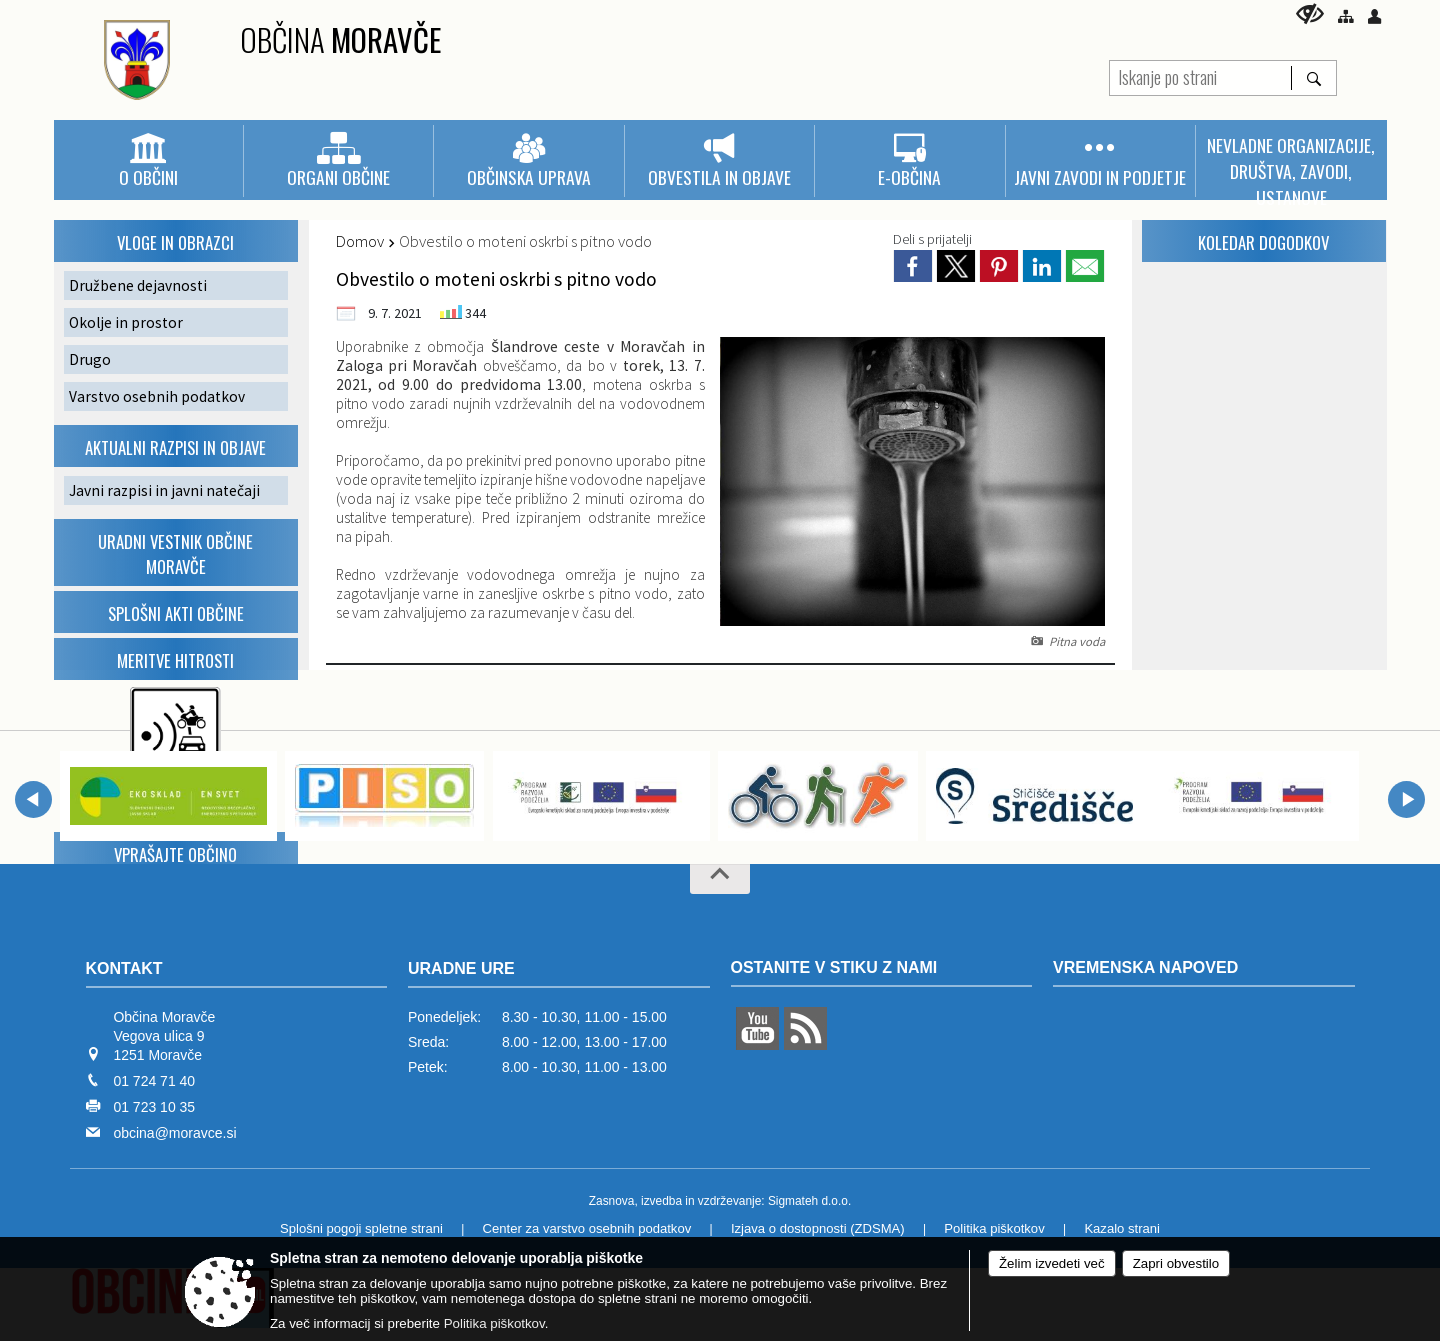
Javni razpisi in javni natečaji (164, 490)
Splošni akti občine (176, 613)
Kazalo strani (1122, 1228)
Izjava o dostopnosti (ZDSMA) (818, 1228)
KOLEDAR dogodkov (1263, 242)
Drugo (90, 359)
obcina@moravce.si (174, 1133)
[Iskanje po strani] (1200, 75)
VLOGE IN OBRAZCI (175, 242)
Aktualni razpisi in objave (175, 447)
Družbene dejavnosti (138, 285)
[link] (913, 266)
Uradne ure (461, 968)
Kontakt (124, 968)
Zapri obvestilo (1176, 1263)
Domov (360, 241)
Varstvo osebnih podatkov (157, 396)
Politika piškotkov (994, 1228)
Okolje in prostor (126, 322)
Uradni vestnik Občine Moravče (175, 554)
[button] (33, 799)
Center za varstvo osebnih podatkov (587, 1228)
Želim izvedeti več (1052, 1263)
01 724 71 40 (154, 1081)
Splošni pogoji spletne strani (361, 1228)
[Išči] (1313, 78)
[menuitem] (148, 161)
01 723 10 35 (154, 1107)
